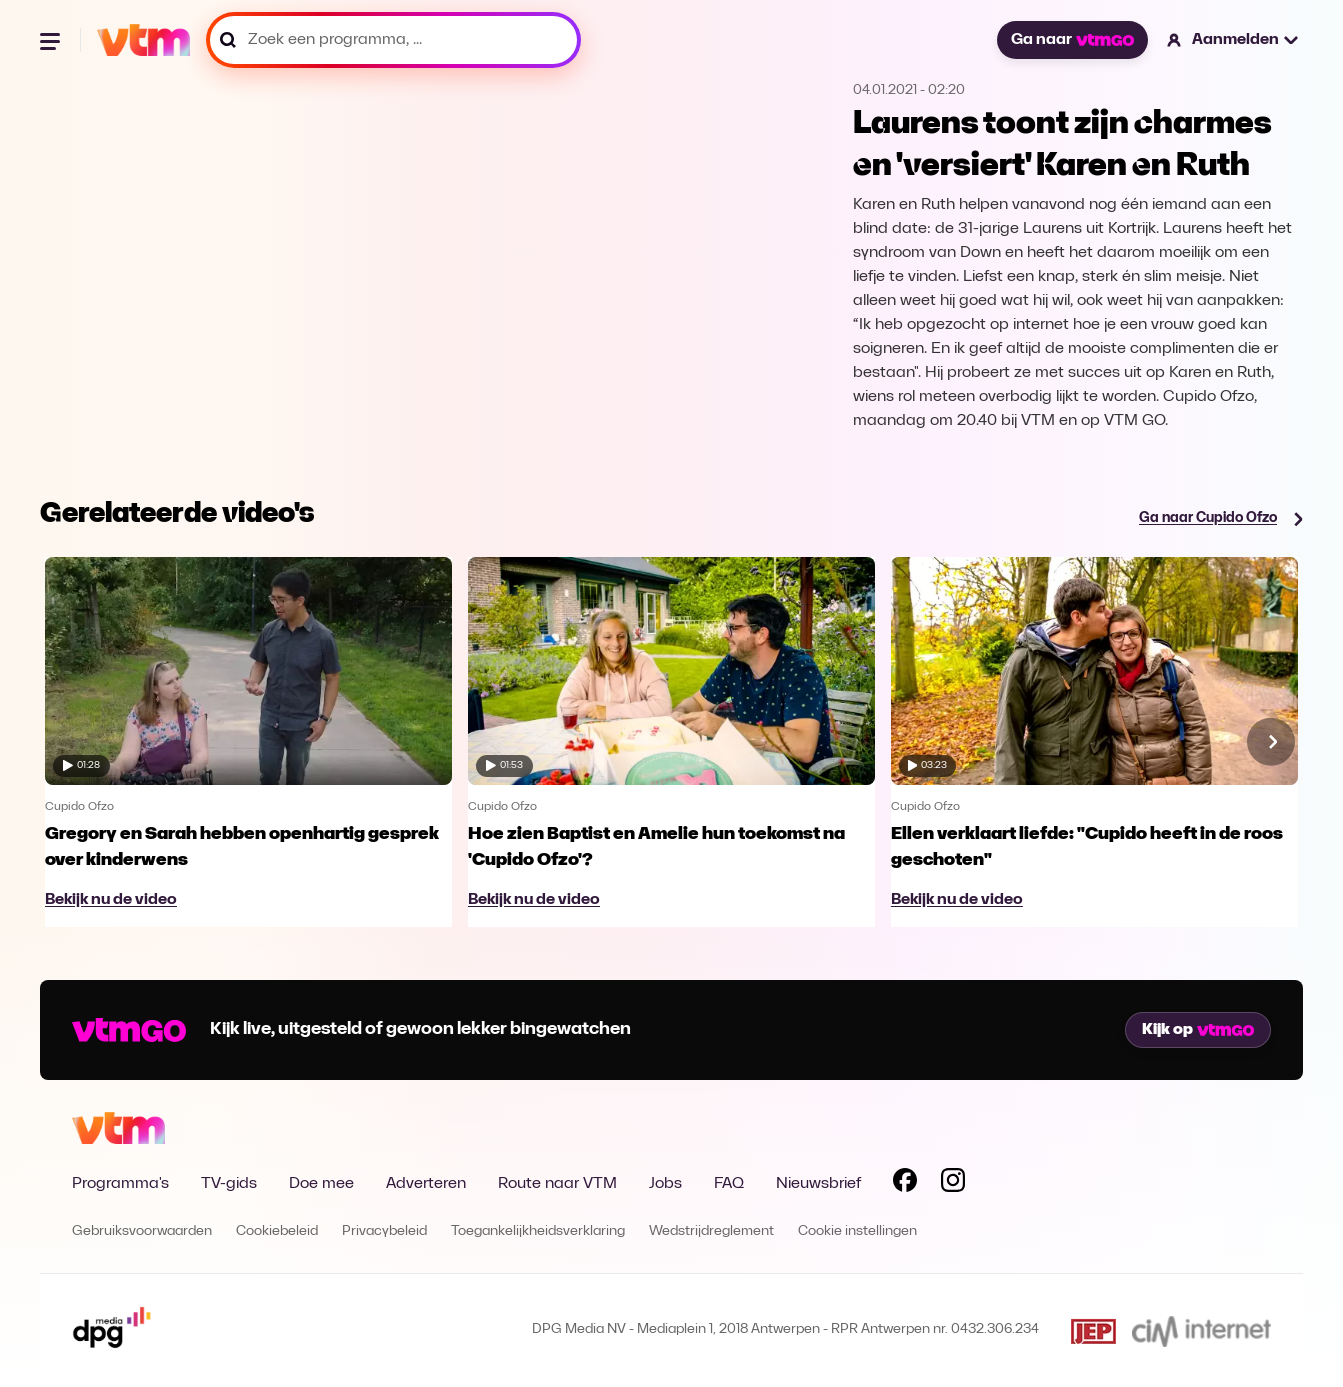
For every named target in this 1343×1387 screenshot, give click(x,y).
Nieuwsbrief (818, 1184)
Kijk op (1198, 1030)
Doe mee (321, 1184)
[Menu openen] (52, 40)
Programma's (120, 1184)
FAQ (729, 1184)
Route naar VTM (557, 1184)
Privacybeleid (384, 1231)
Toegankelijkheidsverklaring (538, 1231)
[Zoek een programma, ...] (393, 40)
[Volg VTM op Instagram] (953, 1184)
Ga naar (1072, 40)
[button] (1233, 40)
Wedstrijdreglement (711, 1231)
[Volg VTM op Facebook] (905, 1184)
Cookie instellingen (857, 1231)
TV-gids (229, 1184)
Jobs (665, 1184)
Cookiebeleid (277, 1231)
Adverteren (426, 1184)
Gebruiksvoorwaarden (142, 1231)
